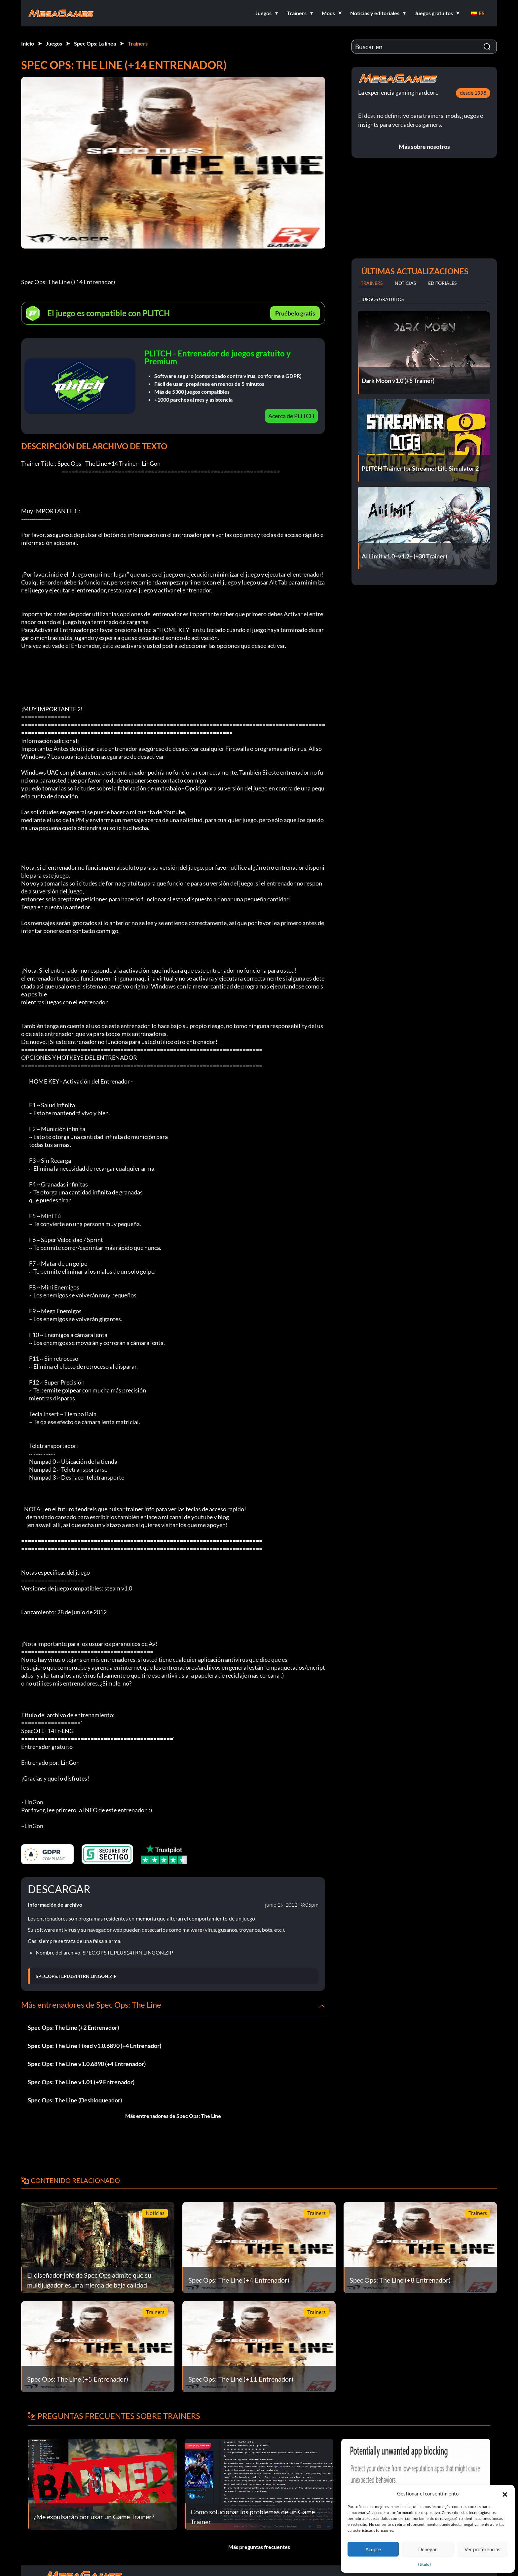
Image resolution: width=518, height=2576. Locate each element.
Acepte (373, 2549)
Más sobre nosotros (424, 146)
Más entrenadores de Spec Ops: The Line (173, 2116)
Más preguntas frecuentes (259, 2547)
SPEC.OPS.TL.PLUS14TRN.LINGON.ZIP (76, 1976)
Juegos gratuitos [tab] (382, 299)
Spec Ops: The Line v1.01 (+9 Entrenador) (81, 2082)
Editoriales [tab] (442, 283)
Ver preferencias (482, 2549)
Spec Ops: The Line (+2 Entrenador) (73, 2027)
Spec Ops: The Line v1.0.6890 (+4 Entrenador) (87, 2063)
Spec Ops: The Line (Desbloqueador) (75, 2100)
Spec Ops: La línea (95, 43)
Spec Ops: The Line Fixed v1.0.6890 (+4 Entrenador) (94, 2045)
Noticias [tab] (405, 283)
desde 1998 (473, 92)
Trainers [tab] (372, 283)
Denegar (427, 2549)
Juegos (54, 43)
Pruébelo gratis (295, 313)
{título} (424, 2564)
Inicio (27, 43)
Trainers (138, 43)
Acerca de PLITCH (291, 415)
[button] (504, 2493)
